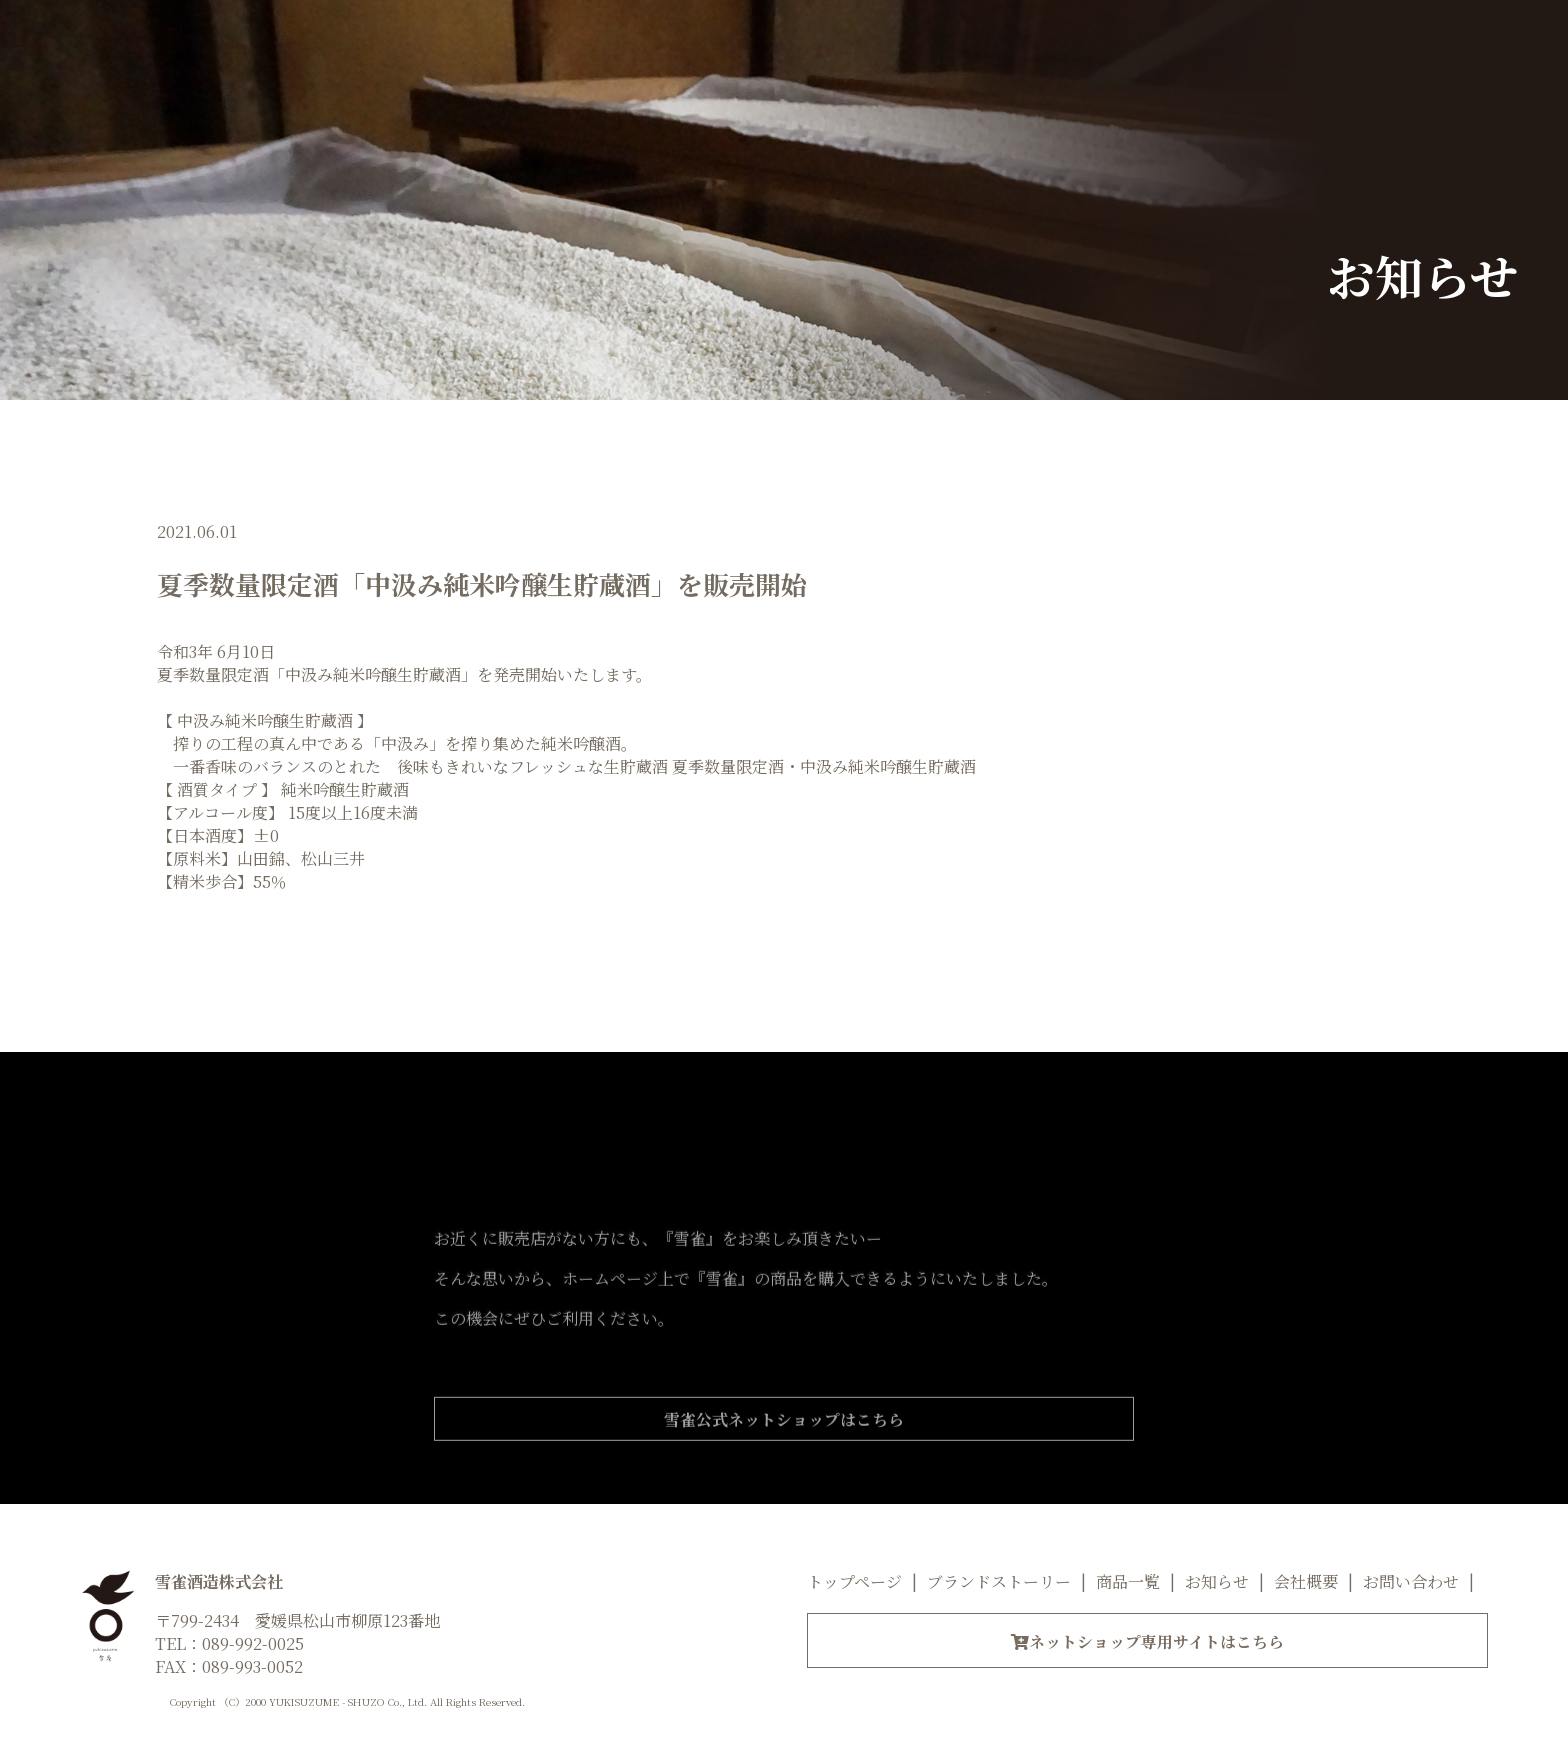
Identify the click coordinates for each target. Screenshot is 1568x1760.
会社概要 (1306, 1582)
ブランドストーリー (999, 1582)
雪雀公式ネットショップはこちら (784, 1456)
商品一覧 (1128, 1582)
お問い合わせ (1411, 1582)
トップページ (854, 1582)
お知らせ (1217, 1582)
